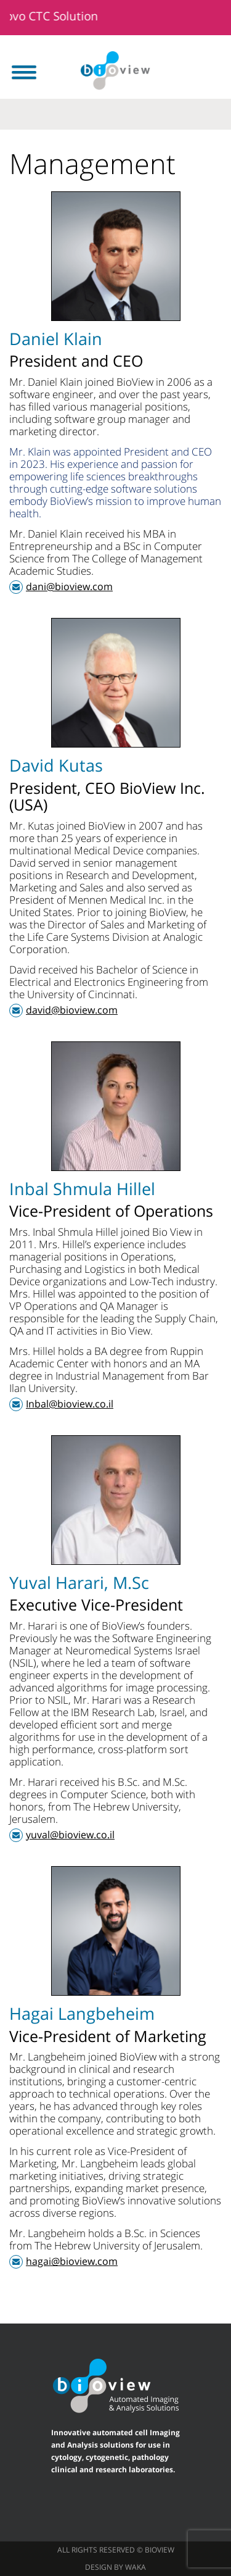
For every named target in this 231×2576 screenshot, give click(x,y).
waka (135, 2567)
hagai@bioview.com (72, 2261)
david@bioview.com (72, 1010)
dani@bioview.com (69, 586)
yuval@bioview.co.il (70, 1834)
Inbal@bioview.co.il (69, 1404)
